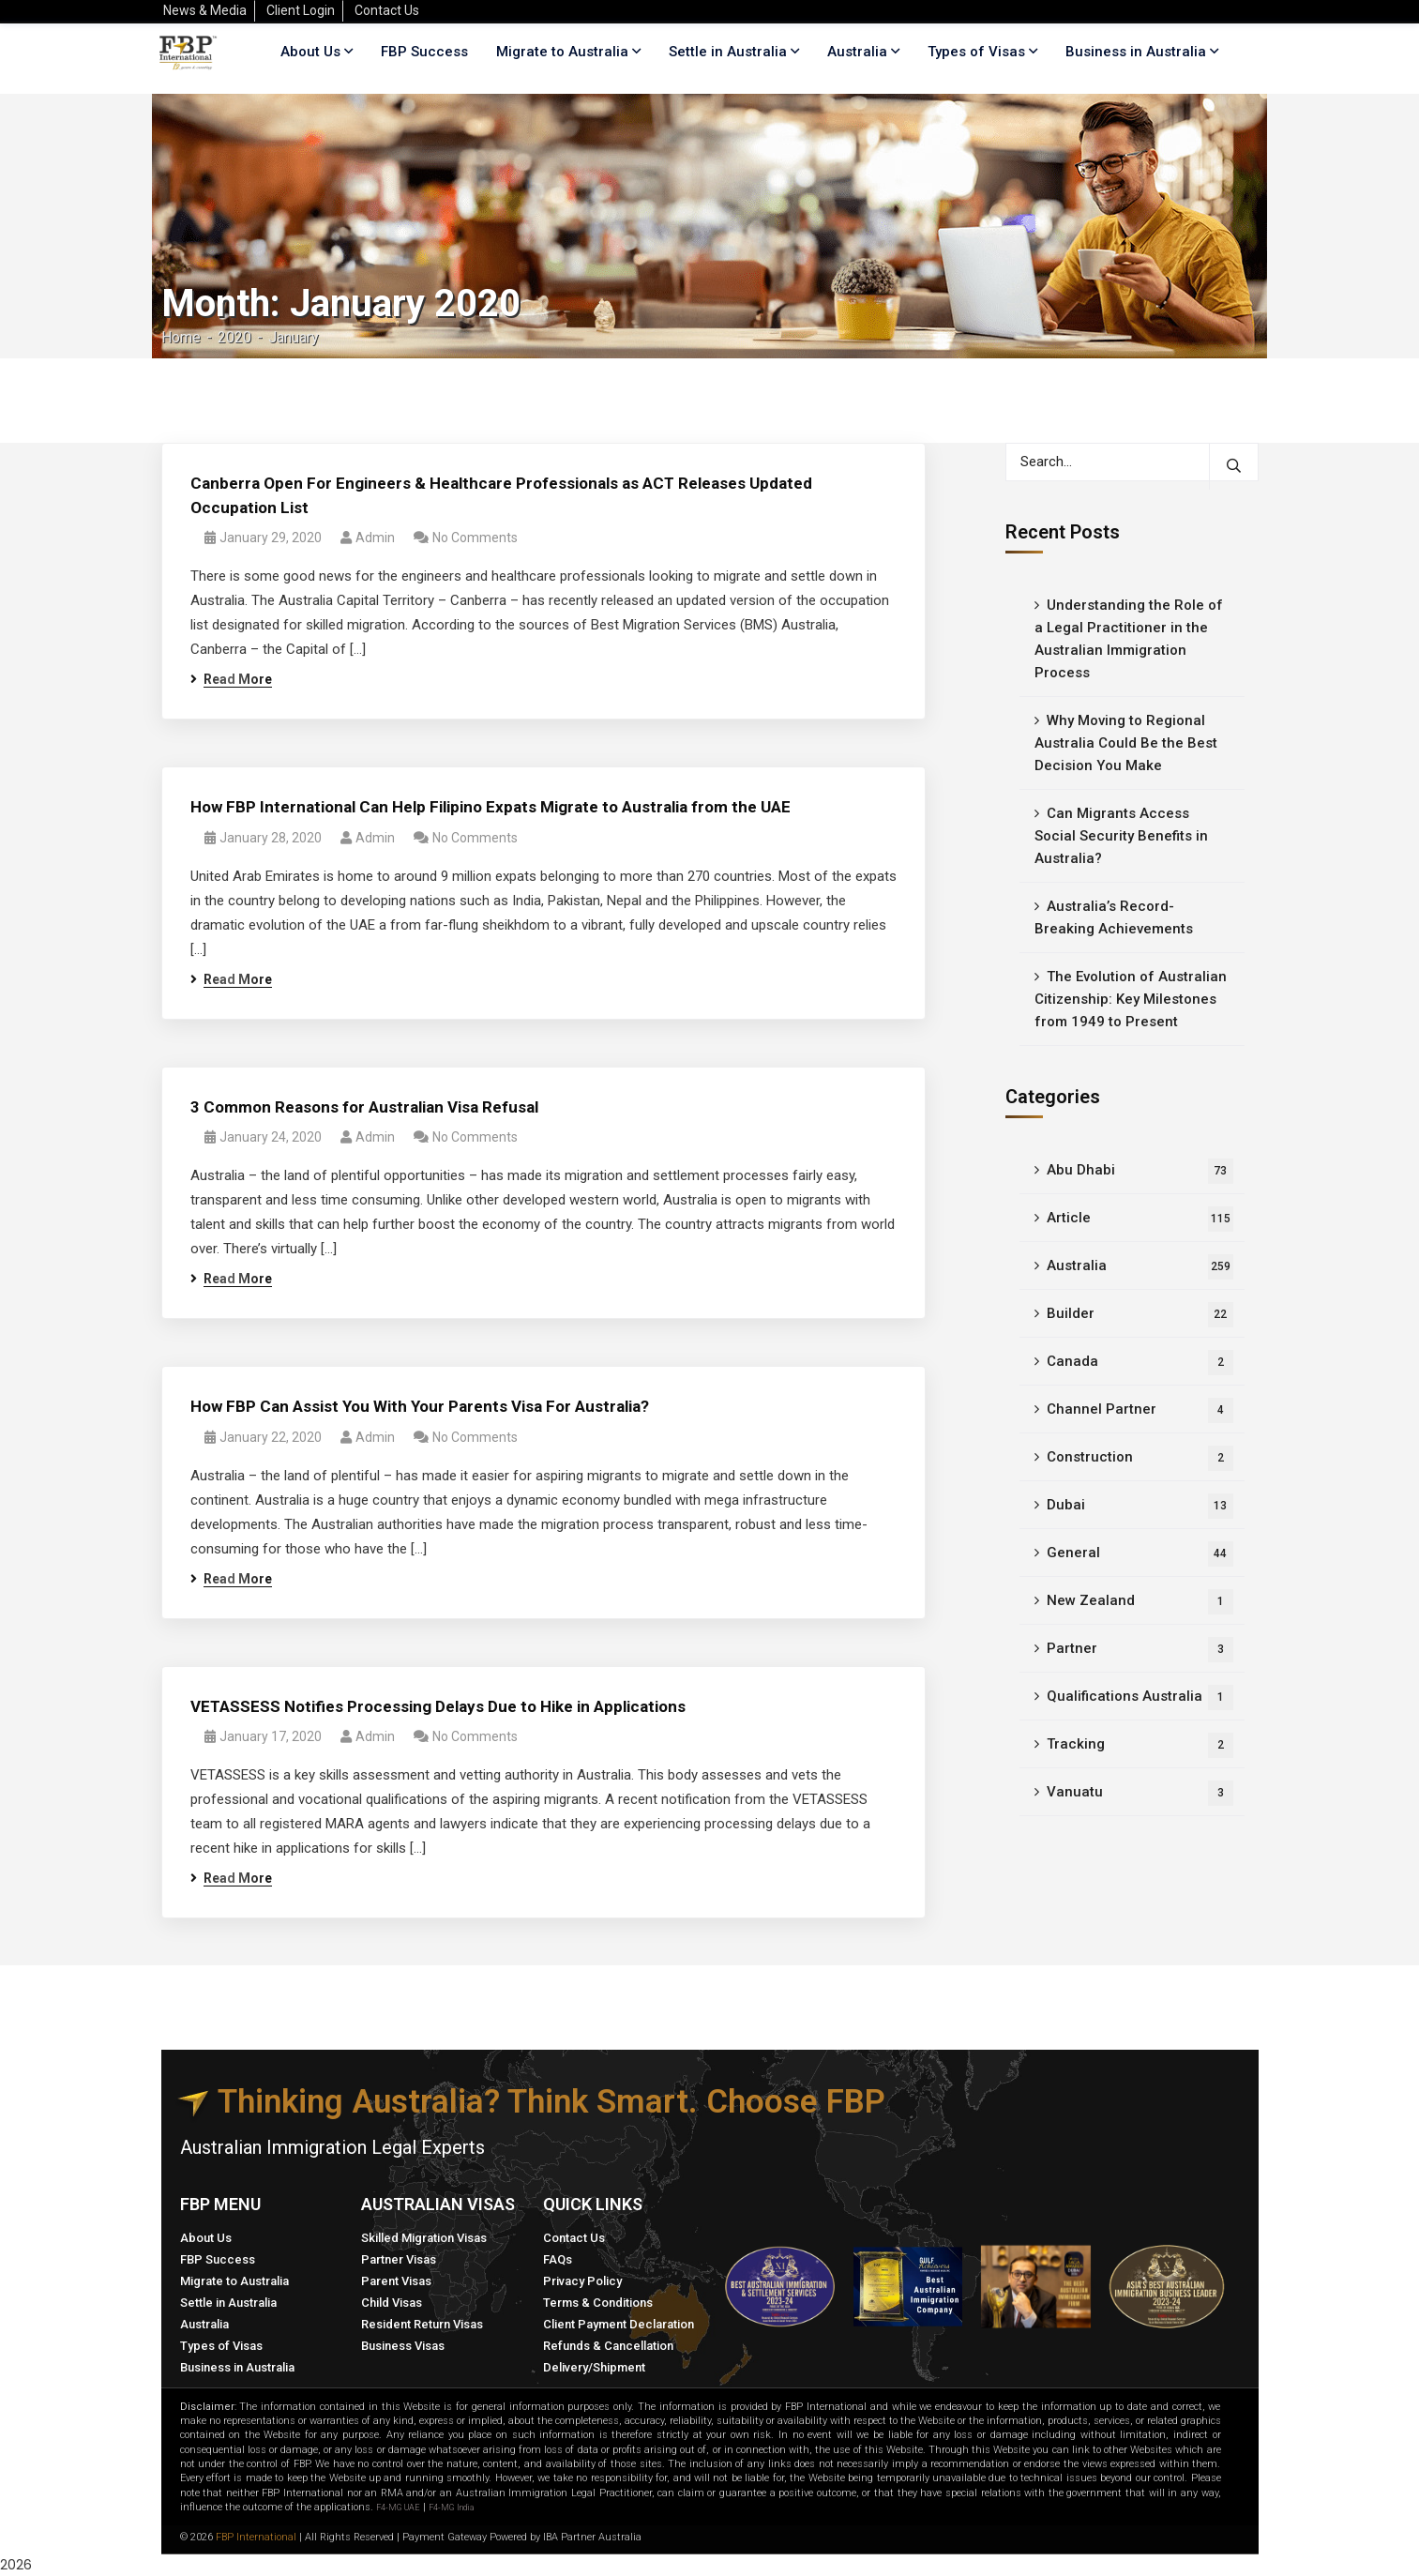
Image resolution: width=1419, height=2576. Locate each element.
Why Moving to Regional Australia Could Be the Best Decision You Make (1125, 743)
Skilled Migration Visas (424, 2238)
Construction (1140, 1458)
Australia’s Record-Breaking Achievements (1113, 917)
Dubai (1140, 1506)
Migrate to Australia (234, 2281)
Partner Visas (398, 2259)
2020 (234, 337)
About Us (206, 2238)
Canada (1140, 1362)
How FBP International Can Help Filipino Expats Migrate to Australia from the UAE (490, 806)
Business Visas (403, 2346)
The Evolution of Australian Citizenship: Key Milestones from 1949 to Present (1130, 999)
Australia (1140, 1267)
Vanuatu (1140, 1793)
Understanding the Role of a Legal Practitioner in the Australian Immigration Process (1128, 639)
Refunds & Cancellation (608, 2346)
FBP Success (217, 2259)
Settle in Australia (228, 2303)
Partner (1140, 1649)
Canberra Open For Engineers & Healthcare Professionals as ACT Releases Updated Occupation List (501, 495)
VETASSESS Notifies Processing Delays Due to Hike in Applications (438, 1706)
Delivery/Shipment (594, 2367)
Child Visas (391, 2303)
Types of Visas (976, 51)
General (1140, 1554)
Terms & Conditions (598, 2303)
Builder (1140, 1314)
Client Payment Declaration (618, 2324)
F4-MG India (451, 2507)
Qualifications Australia (1140, 1697)
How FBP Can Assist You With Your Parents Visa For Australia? (419, 1406)
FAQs (557, 2259)
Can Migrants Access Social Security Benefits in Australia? (1121, 836)
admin (375, 537)
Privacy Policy (582, 2281)
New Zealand (1140, 1601)
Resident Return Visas (422, 2324)
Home (181, 337)
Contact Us (574, 2238)
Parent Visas (396, 2281)
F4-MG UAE (398, 2507)
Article (1140, 1219)
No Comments (475, 537)
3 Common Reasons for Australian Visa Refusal (364, 1107)
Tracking (1140, 1745)
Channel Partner (1140, 1410)
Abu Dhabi (1140, 1171)
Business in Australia (1135, 51)
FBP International (256, 2537)
